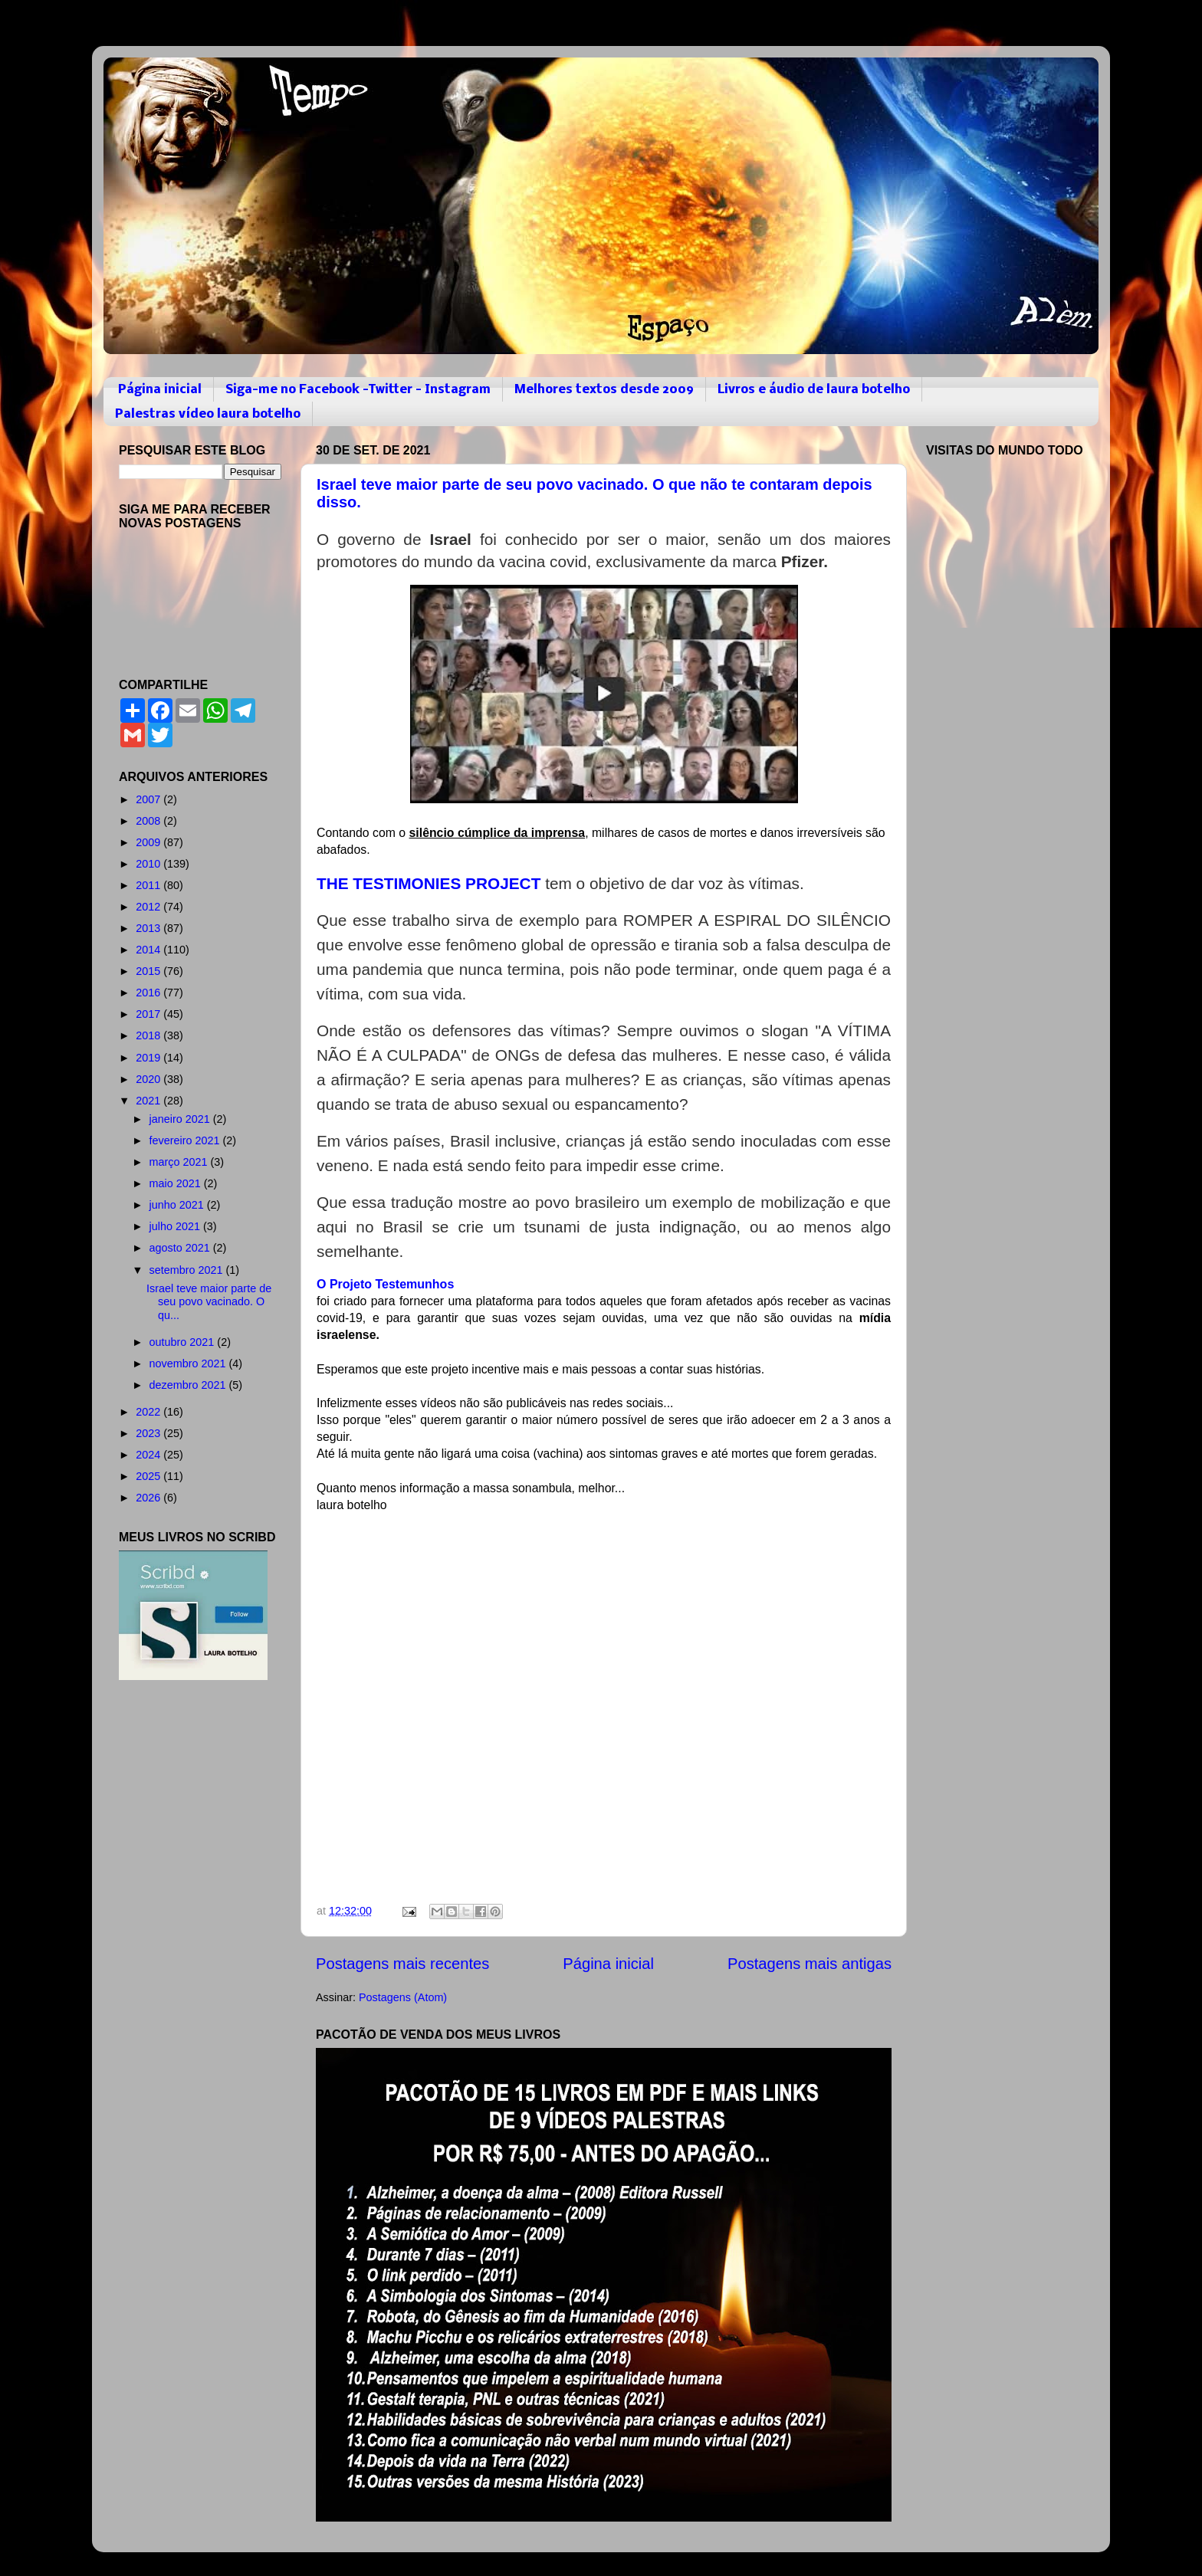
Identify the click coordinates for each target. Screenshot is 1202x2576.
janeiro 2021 (181, 1119)
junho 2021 (178, 1205)
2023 (149, 1433)
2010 (149, 864)
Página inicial (160, 389)
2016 (149, 992)
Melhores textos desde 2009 (604, 389)
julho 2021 (176, 1226)
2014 (149, 949)
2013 (149, 928)
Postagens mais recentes (402, 1963)
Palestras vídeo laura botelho (207, 414)
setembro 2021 (187, 1270)
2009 (149, 842)
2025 (149, 1476)
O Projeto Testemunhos (387, 1284)
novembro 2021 (189, 1363)
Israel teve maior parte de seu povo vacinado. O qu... (208, 1301)
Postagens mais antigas (809, 1963)
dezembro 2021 (189, 1385)
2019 (149, 1058)
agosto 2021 (181, 1248)
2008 (149, 821)
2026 (149, 1497)
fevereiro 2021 (186, 1140)
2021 (149, 1100)
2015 (149, 971)
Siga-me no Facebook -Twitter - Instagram (358, 389)
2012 (149, 907)
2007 (149, 799)
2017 (149, 1014)
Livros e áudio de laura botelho (814, 389)
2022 (149, 1412)
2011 (149, 885)
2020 (149, 1079)
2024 (149, 1455)
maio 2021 (176, 1183)
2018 (149, 1035)
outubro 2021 (183, 1342)
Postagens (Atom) (403, 1997)
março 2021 (180, 1162)
